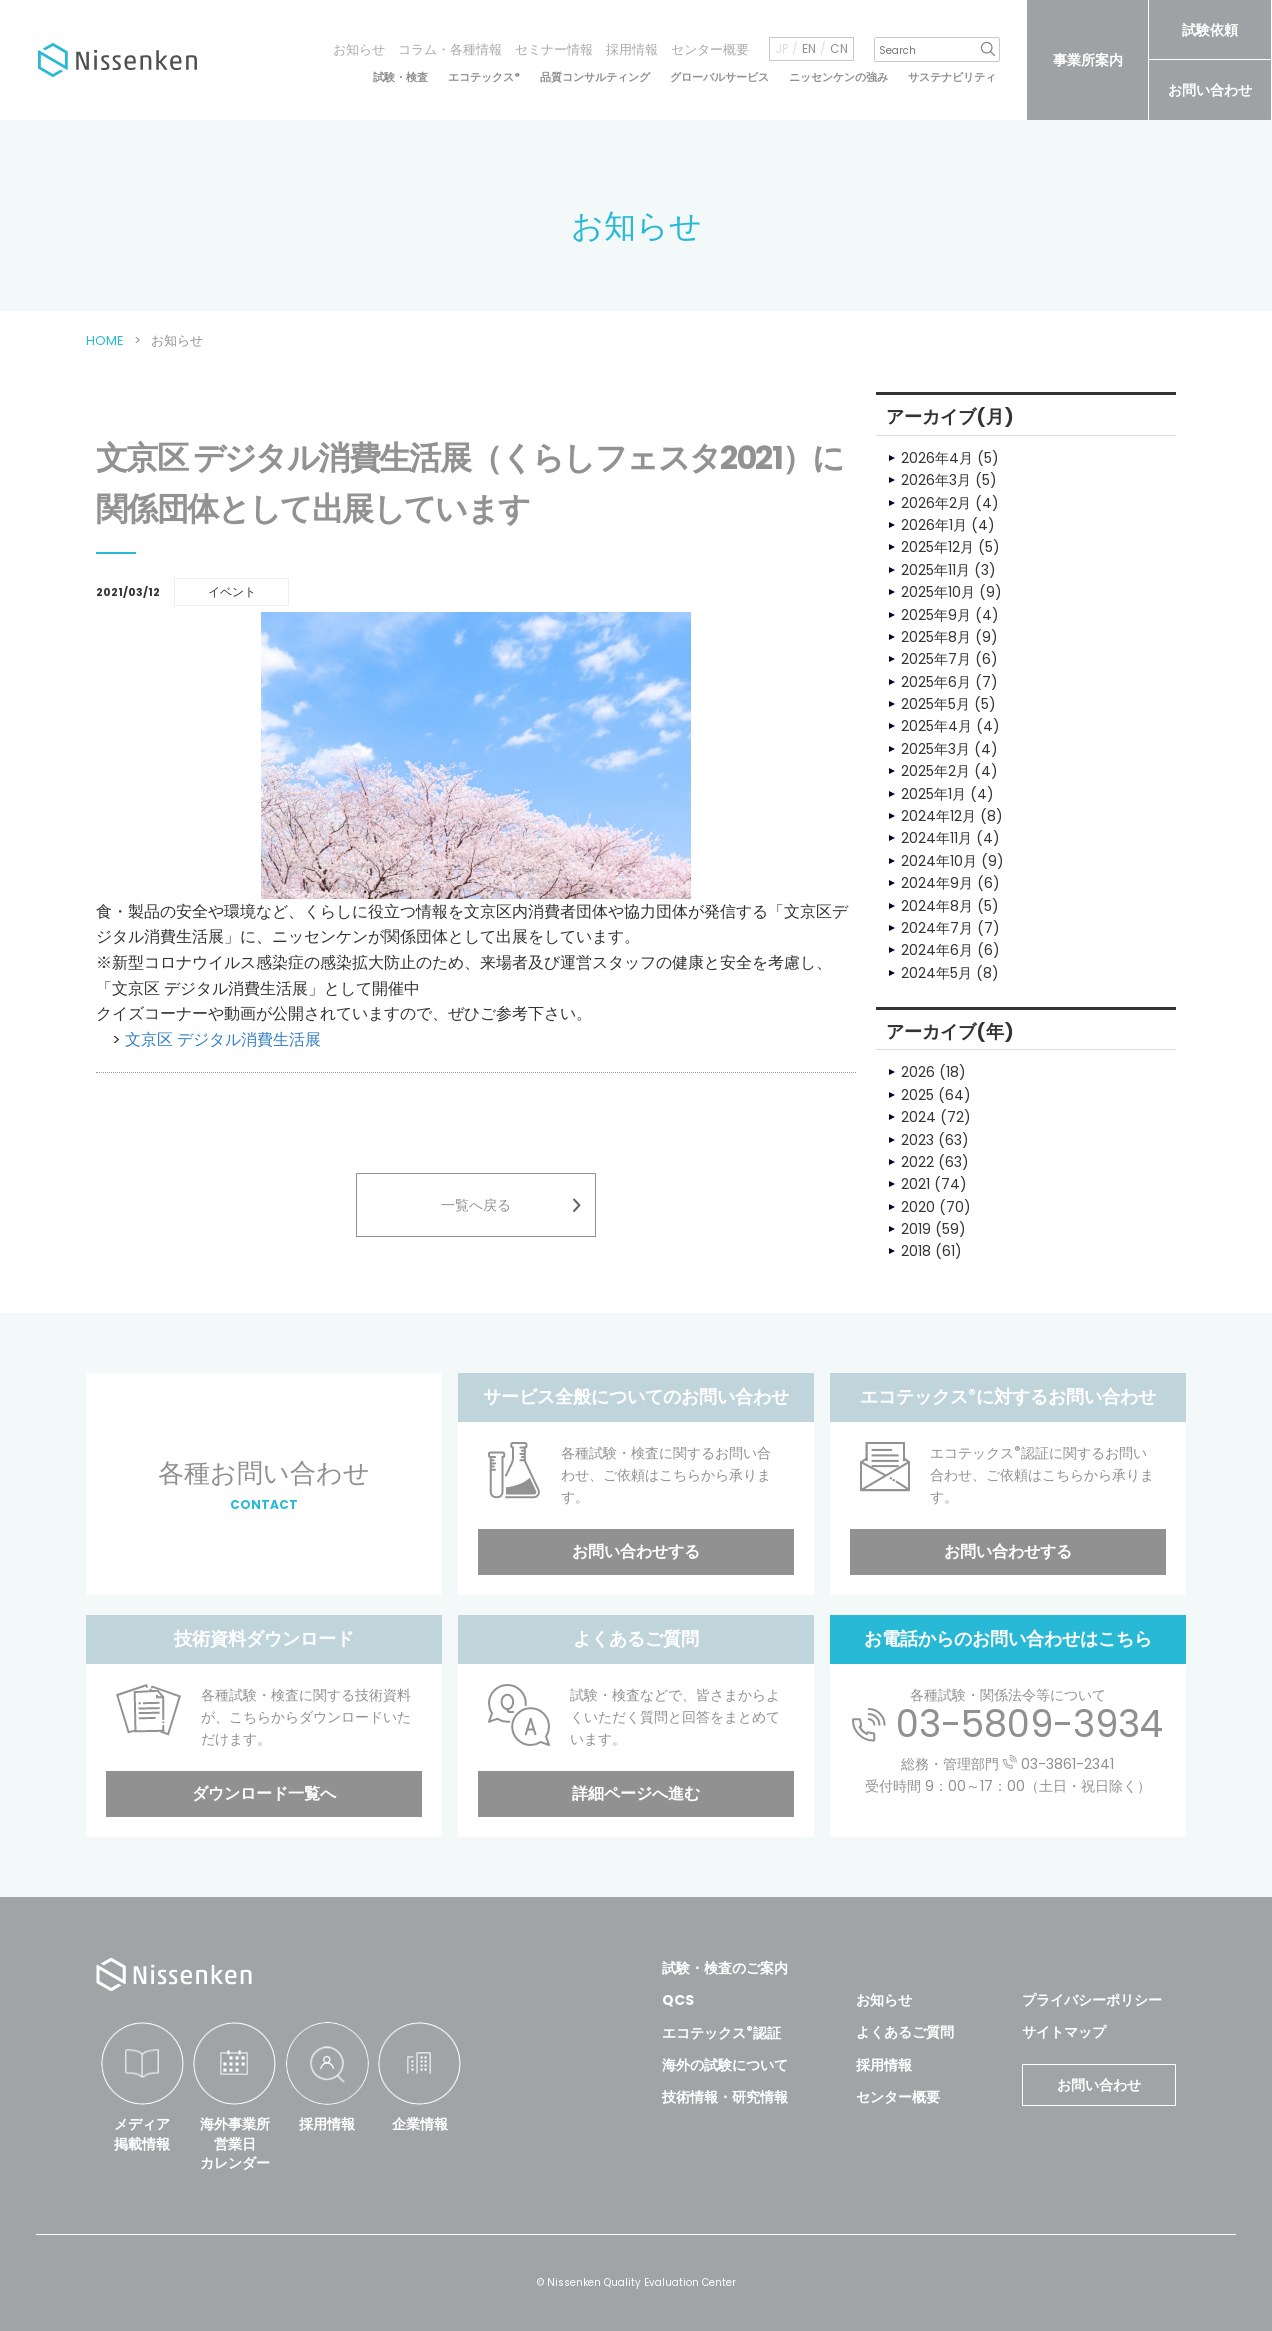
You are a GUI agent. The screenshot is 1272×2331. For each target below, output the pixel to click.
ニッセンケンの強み (838, 77)
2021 (915, 1184)
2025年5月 (935, 704)
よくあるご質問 (905, 2032)
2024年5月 (936, 973)
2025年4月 (936, 726)
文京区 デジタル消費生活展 (223, 1039)
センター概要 (710, 49)
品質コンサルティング (595, 77)
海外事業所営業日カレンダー (235, 2143)
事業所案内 (1088, 60)
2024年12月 (938, 816)
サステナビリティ (952, 77)
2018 (916, 1251)
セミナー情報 (554, 49)
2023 (917, 1140)
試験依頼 (1210, 30)
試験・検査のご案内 (725, 1968)
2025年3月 (935, 749)
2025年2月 (935, 771)
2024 (918, 1117)
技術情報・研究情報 (725, 2097)
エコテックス (484, 77)
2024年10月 (939, 861)
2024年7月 (937, 928)
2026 (918, 1072)
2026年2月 (936, 503)
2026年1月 (934, 525)
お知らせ (359, 49)
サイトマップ (1064, 2032)
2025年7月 (936, 659)
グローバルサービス (719, 77)
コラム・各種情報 (450, 49)
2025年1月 (933, 794)
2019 (916, 1229)
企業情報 (420, 2124)
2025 (917, 1095)
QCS (678, 2000)
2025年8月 (936, 637)
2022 (917, 1162)
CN (839, 49)
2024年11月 (936, 838)
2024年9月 (937, 883)
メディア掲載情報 (142, 2134)
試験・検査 (400, 77)
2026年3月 (936, 480)
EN (809, 49)
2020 (918, 1207)
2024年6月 (937, 950)
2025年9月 (936, 615)
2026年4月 (937, 458)
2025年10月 (938, 592)
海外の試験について (725, 2065)
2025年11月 (935, 570)
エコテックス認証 (721, 2033)
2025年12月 (937, 547)
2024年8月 (937, 906)
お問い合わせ (1210, 90)
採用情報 (632, 49)
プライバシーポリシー (1092, 2000)
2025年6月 (936, 682)
